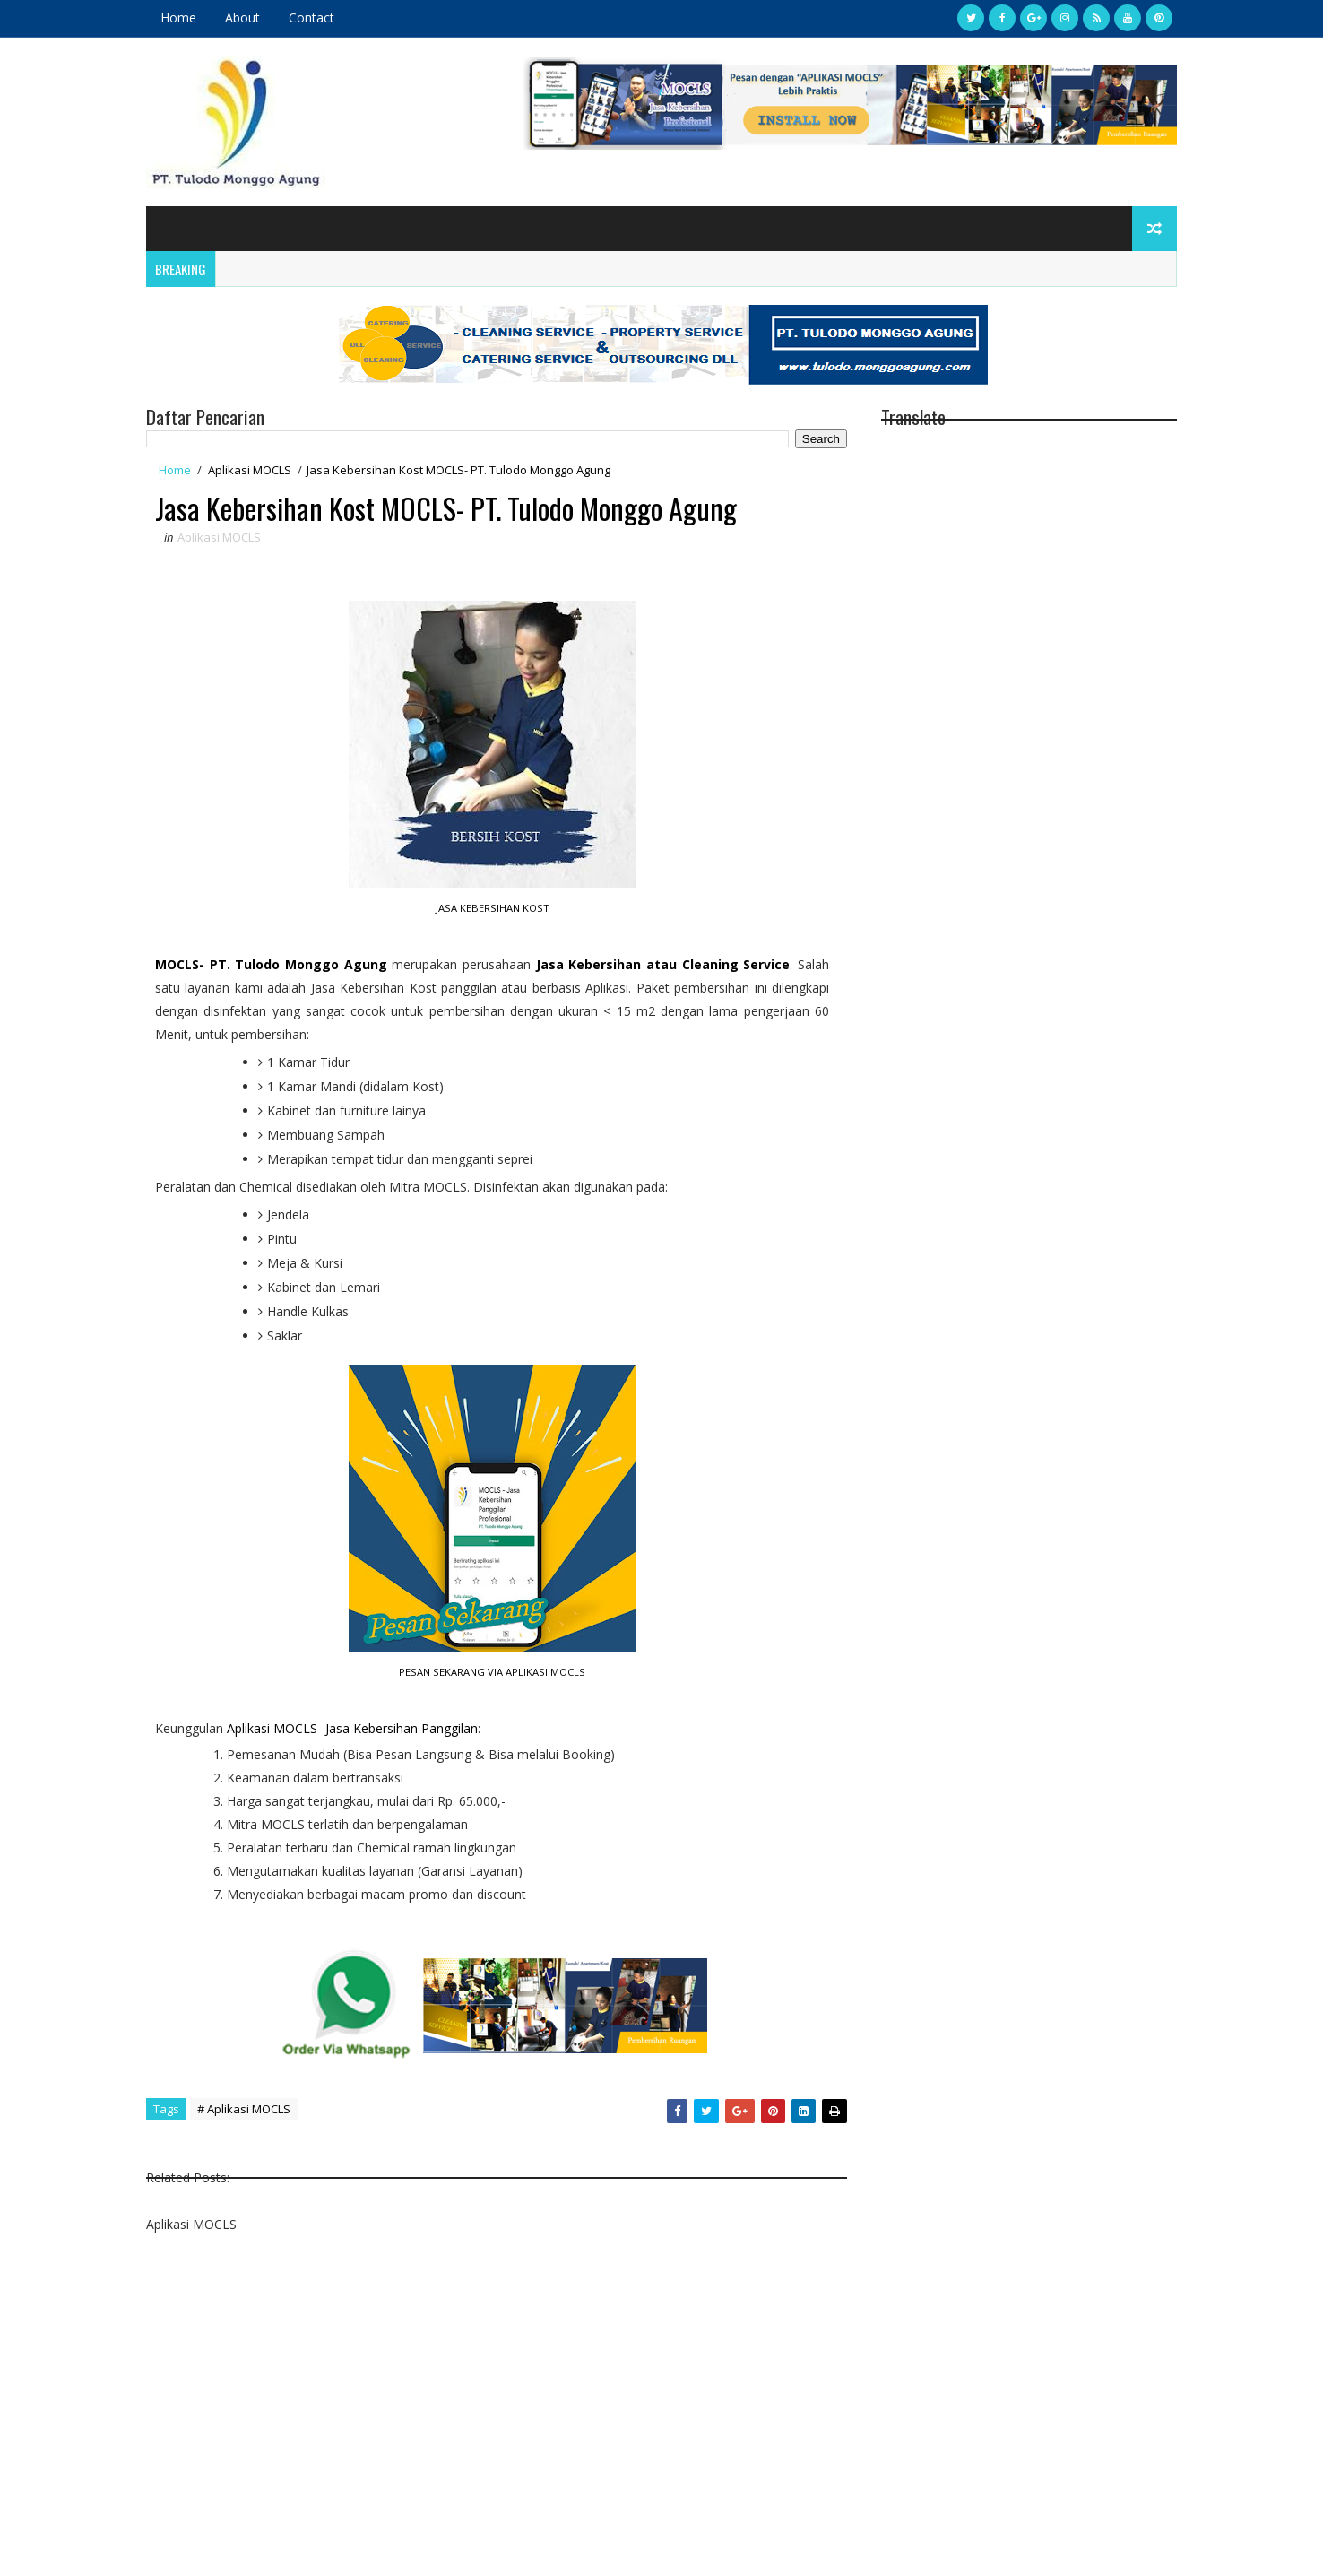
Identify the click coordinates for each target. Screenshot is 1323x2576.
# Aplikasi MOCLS (243, 2109)
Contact (311, 17)
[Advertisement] (496, 2414)
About (242, 17)
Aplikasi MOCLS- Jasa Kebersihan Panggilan (352, 1728)
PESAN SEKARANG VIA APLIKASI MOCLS (492, 1671)
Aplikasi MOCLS (249, 470)
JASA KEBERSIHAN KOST (492, 908)
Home (178, 17)
